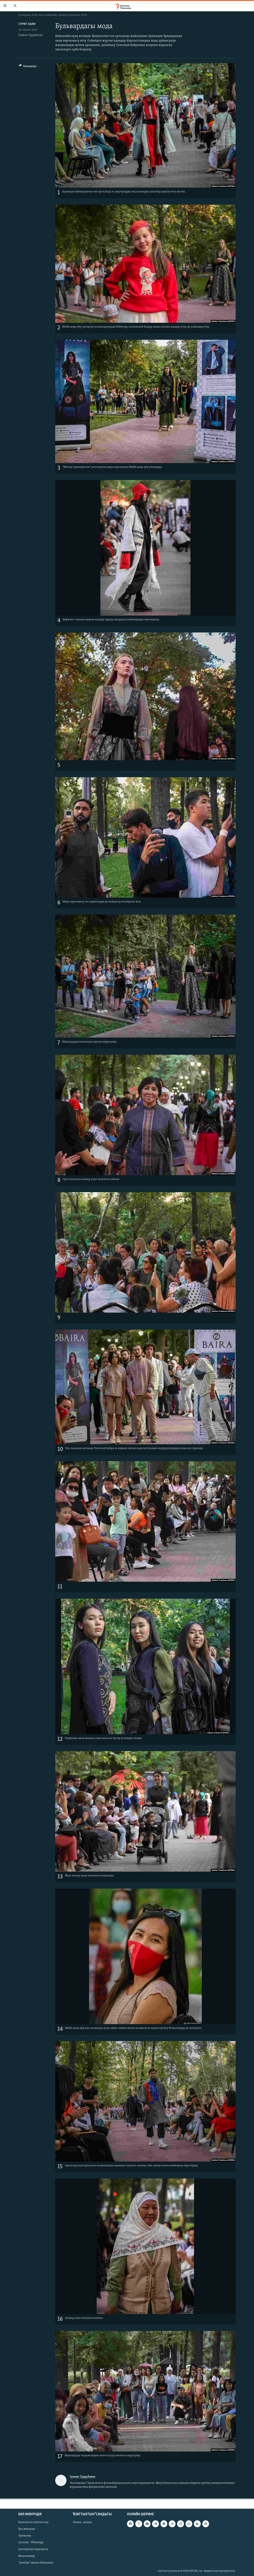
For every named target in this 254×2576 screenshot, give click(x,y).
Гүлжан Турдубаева (30, 35)
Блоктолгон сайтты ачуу (33, 2522)
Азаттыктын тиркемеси (33, 2549)
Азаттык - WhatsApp (31, 2542)
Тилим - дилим (82, 2522)
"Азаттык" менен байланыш (35, 2562)
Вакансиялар (26, 2555)
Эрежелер (24, 2535)
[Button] (28, 66)
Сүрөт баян (26, 24)
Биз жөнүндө (26, 2529)
